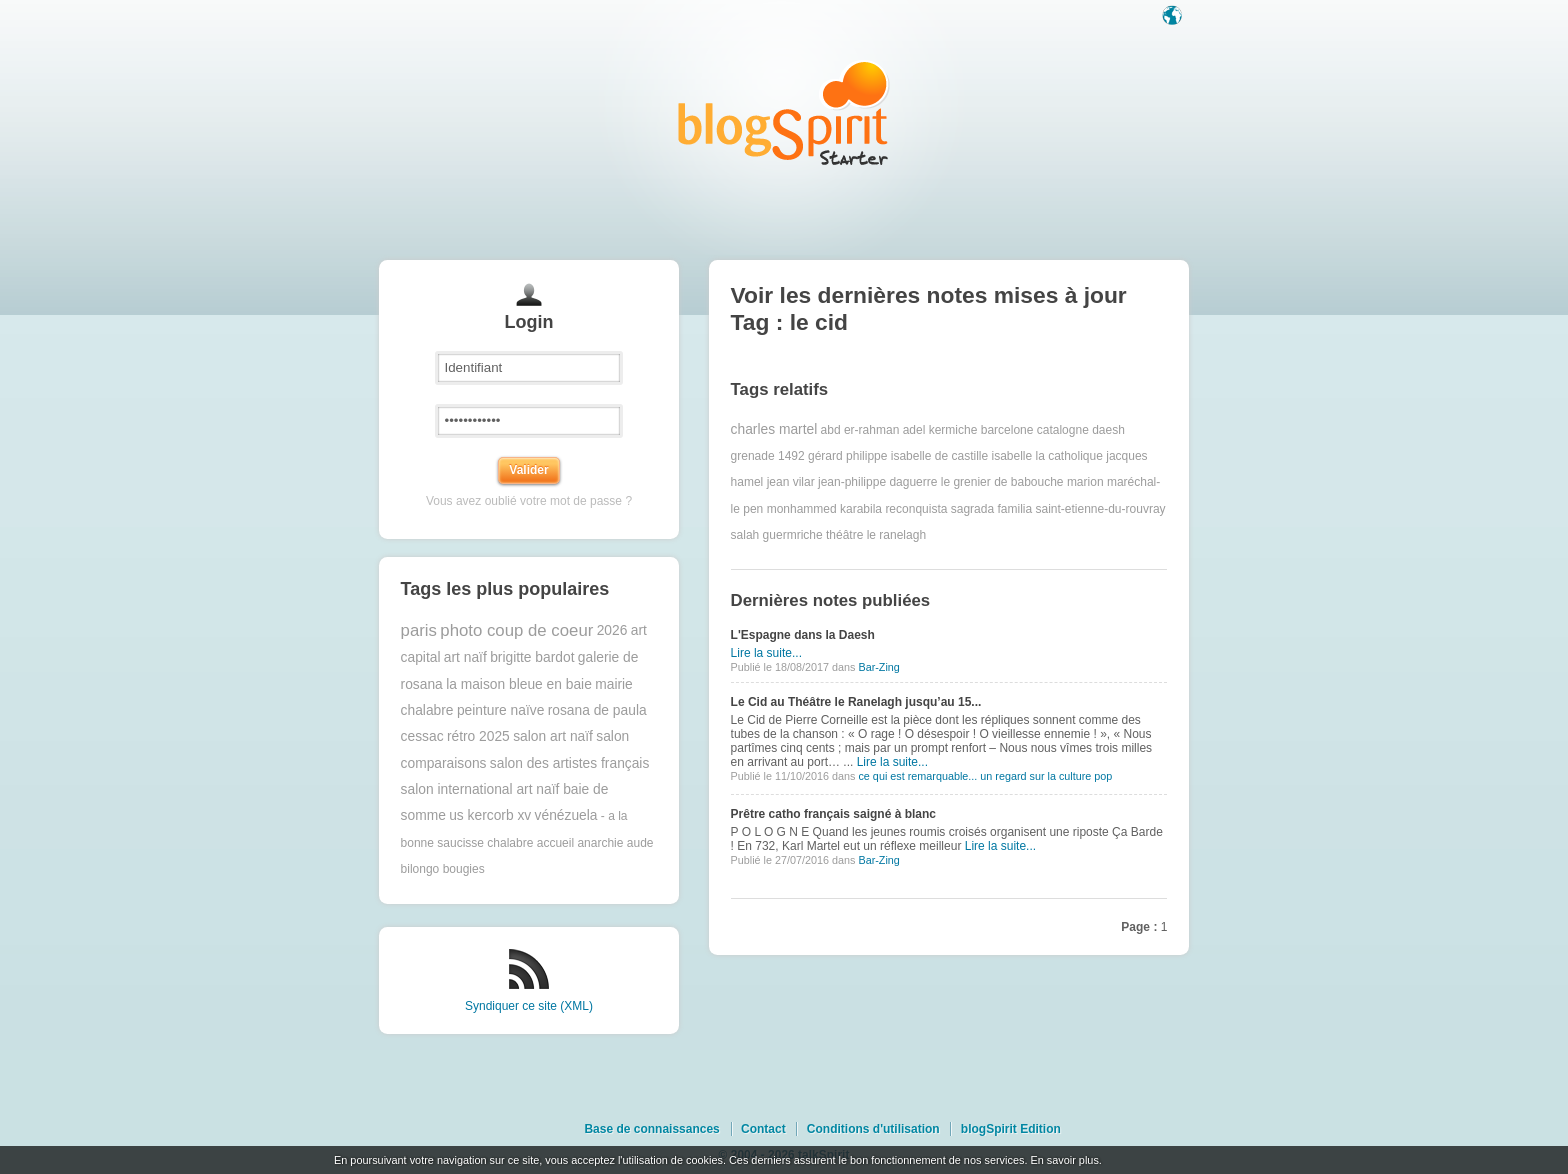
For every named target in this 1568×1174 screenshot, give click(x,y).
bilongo (420, 869)
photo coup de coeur (516, 630)
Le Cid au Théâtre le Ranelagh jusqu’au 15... (856, 702)
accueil (555, 843)
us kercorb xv (490, 815)
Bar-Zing (878, 667)
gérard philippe (847, 456)
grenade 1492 (768, 456)
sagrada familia (991, 509)
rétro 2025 (478, 736)
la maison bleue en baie (519, 684)
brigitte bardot (532, 657)
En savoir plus (1064, 1160)
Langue (1174, 17)
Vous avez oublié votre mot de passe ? (529, 501)
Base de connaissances (651, 1129)
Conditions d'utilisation (873, 1129)
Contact (763, 1129)
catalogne (1063, 430)
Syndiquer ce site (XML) (529, 1006)
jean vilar (791, 482)
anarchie (600, 843)
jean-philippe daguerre (877, 482)
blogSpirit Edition (1011, 1129)
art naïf (465, 657)
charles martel (774, 429)
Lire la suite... (766, 653)
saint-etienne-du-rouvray (1100, 509)
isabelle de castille (939, 456)
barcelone (1007, 430)
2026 (612, 630)
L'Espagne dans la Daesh (803, 635)
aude (640, 843)
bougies (464, 869)
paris (419, 630)
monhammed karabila (824, 509)
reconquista (916, 509)
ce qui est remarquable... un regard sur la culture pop (985, 776)
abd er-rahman (860, 430)
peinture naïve (500, 710)
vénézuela (566, 815)
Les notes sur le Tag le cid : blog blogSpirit (784, 112)
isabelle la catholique (1046, 456)
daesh (1108, 430)
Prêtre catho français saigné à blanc (833, 814)
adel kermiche (940, 430)
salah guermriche (777, 535)
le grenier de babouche (1002, 482)
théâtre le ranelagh (876, 535)
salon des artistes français (570, 763)
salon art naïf (553, 736)
